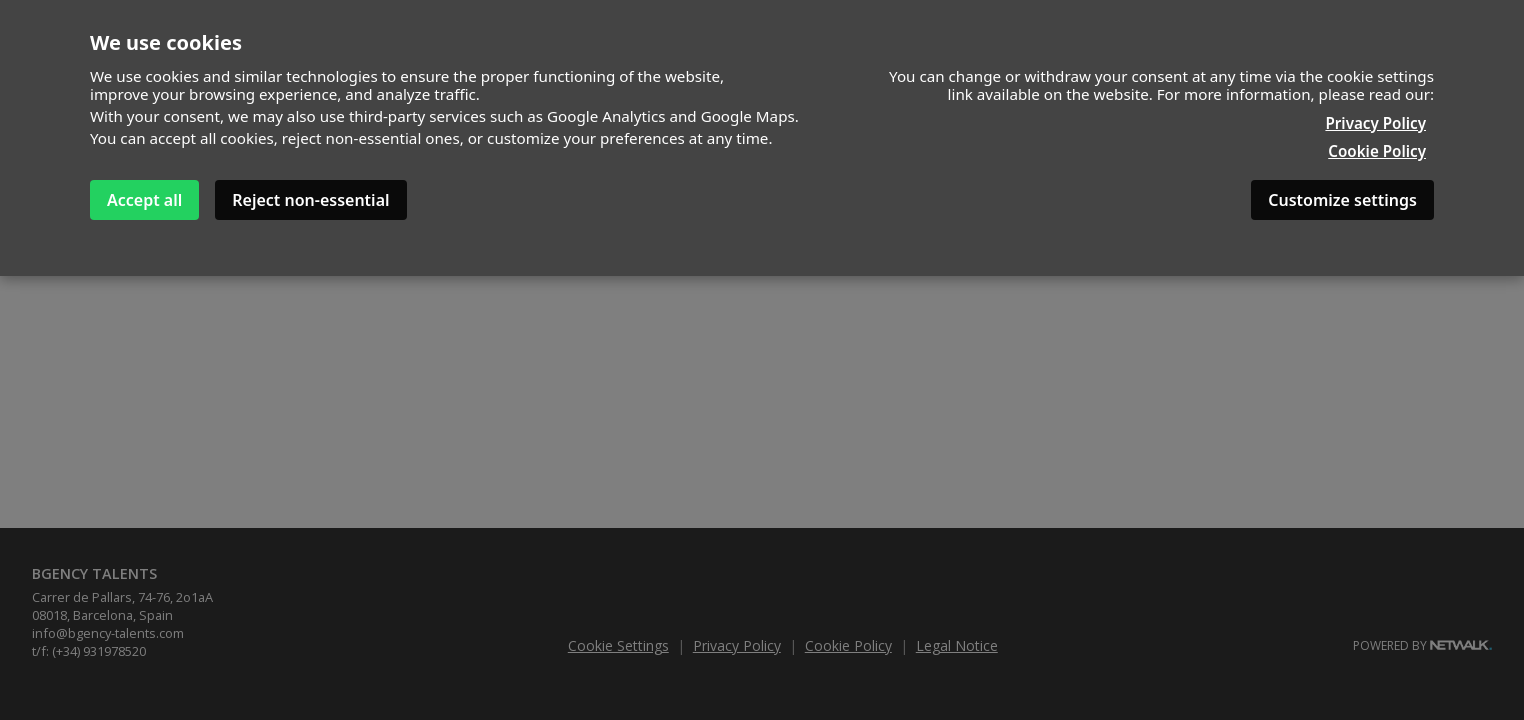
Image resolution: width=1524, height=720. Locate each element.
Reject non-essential (310, 200)
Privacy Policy (1375, 123)
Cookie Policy (1377, 151)
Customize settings (1342, 200)
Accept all (144, 200)
